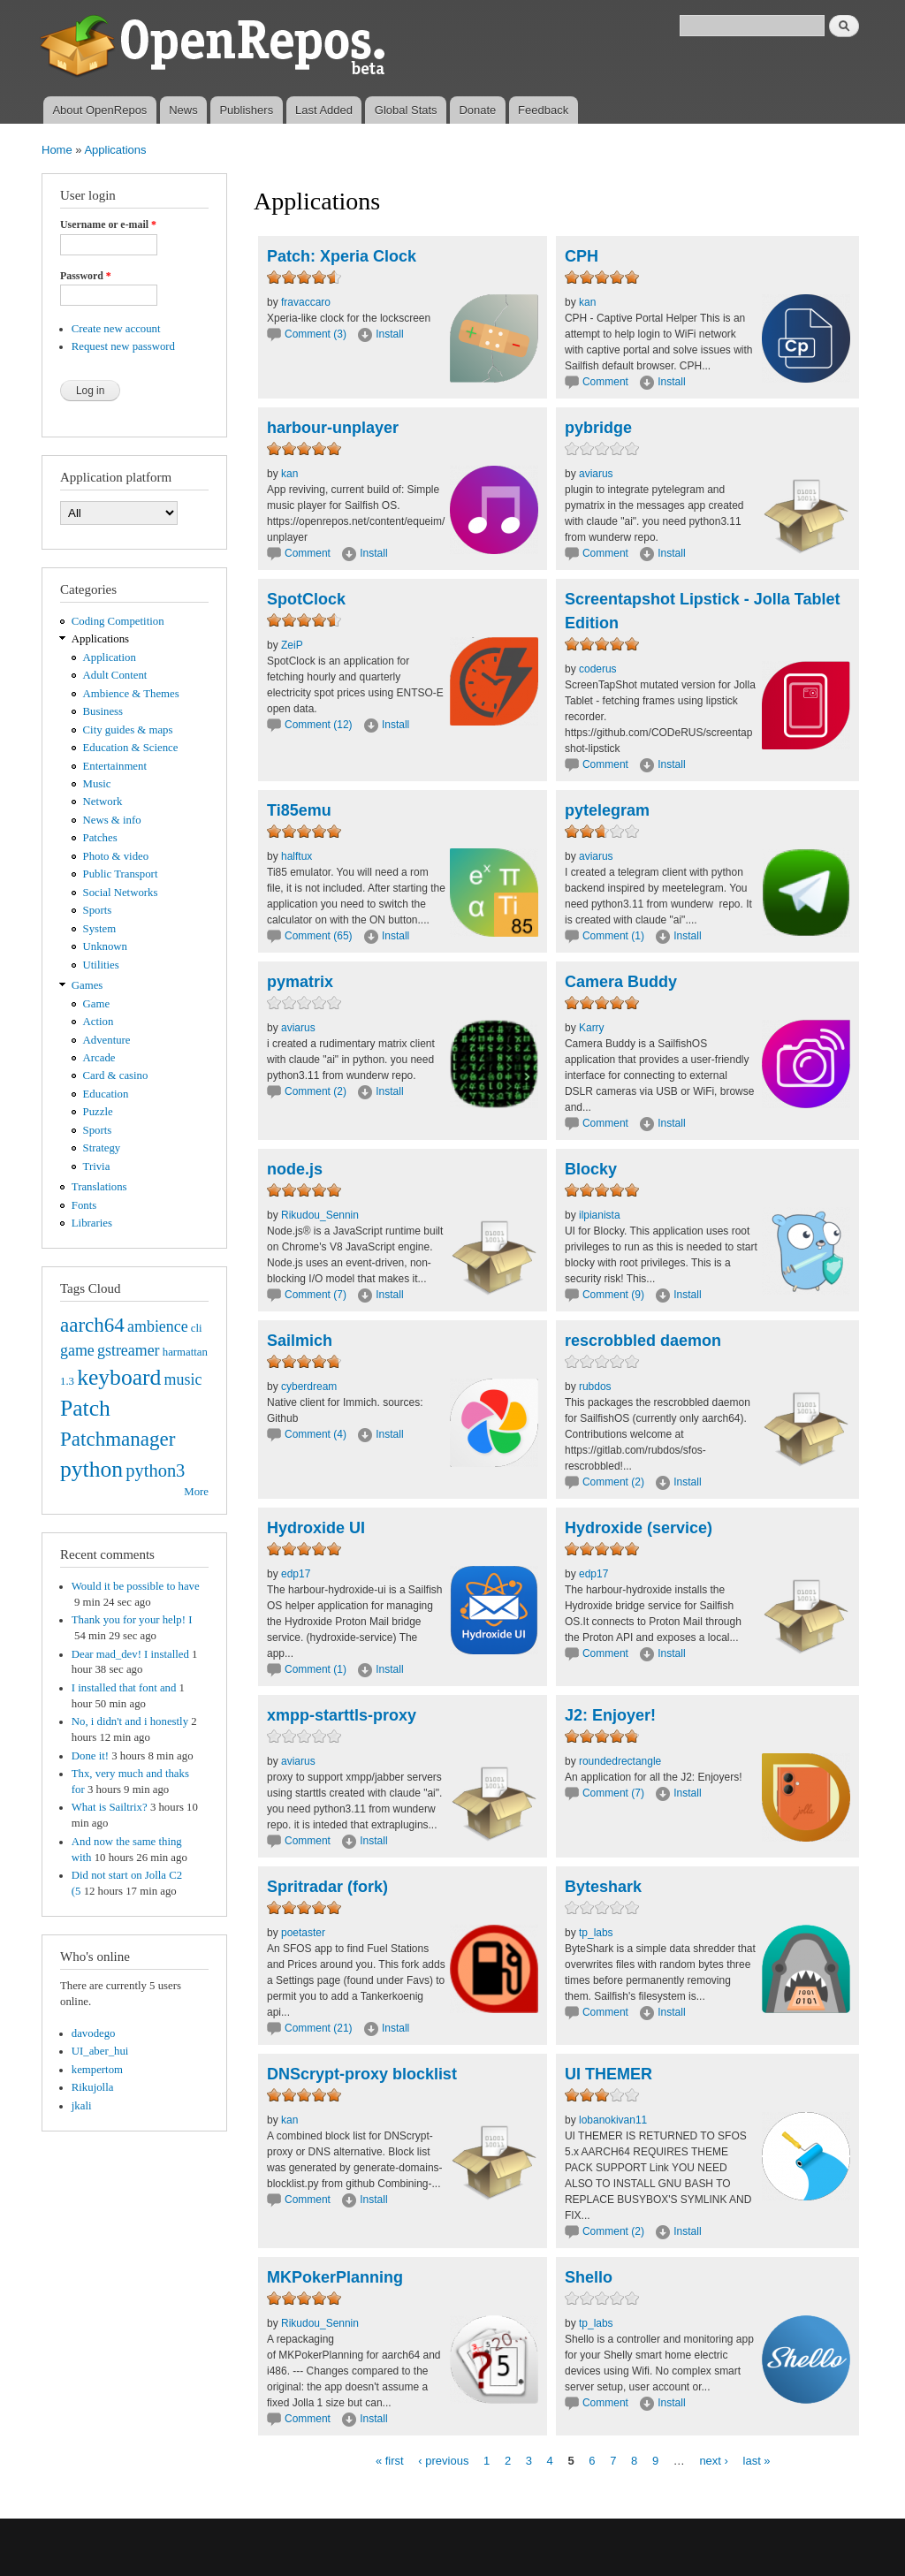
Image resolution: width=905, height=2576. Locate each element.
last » (757, 2459)
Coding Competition (118, 621)
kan (587, 302)
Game (96, 1004)
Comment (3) (315, 334)
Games (87, 985)
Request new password (123, 346)
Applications (115, 149)
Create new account (116, 329)
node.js (295, 1169)
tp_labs (596, 1932)
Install (389, 334)
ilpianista (599, 1215)
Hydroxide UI (316, 1528)
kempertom (97, 2069)
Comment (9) (613, 1294)
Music (97, 784)
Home (57, 149)
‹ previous (443, 2459)
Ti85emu (299, 810)
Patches (100, 838)
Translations (99, 1187)
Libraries (92, 1223)
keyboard (119, 1377)
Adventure (107, 1040)
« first (390, 2459)
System (100, 929)
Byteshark (603, 1887)
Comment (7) (315, 1294)
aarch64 (92, 1324)
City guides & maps (128, 730)
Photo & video (116, 856)
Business (103, 711)
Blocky (591, 1169)
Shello (588, 2277)
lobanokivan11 (613, 2120)
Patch (85, 1408)
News (183, 110)
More (196, 1492)
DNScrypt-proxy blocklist (362, 2074)
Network (103, 801)
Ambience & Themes (131, 694)
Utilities (101, 965)
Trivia (96, 1166)
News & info (112, 820)
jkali (82, 2106)
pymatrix (300, 982)
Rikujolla (93, 2087)
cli (196, 1328)
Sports (97, 910)
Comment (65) (319, 936)
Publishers (246, 110)
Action (98, 1021)
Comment (606, 382)
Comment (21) (319, 2028)
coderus (598, 669)
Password (85, 276)
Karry (592, 1028)
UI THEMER (608, 2074)
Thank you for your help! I (132, 1620)
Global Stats (406, 110)
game (77, 1350)
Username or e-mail (108, 224)
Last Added (324, 110)
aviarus (596, 473)
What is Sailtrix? (110, 1807)
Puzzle (98, 1112)
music (183, 1379)
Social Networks (120, 892)
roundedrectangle (620, 1761)
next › (713, 2459)
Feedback (543, 110)
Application (109, 657)
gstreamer (128, 1350)
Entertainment (115, 766)
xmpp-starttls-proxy (341, 1715)
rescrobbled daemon (643, 1340)
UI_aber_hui (100, 2051)
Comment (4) (315, 1434)
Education (106, 1094)
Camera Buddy (621, 982)
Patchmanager (117, 1438)
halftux (296, 856)
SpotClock (306, 599)
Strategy (102, 1148)
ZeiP (292, 645)
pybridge (598, 428)
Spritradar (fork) (327, 1887)
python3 (155, 1470)
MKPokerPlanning (335, 2277)
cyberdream (309, 1386)
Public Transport (120, 874)
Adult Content (115, 675)
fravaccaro (306, 302)
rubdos (595, 1386)
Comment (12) (319, 724)
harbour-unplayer (333, 428)
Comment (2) (315, 1091)
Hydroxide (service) (638, 1528)
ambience (157, 1326)
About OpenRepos (99, 110)
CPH (581, 256)
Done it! (90, 1756)
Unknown (105, 946)
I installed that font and (124, 1688)
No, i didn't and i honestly (130, 1721)
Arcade (99, 1058)
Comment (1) (613, 936)
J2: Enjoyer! (610, 1715)
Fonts (84, 1205)
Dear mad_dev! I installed (130, 1654)
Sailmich (299, 1340)
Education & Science (131, 747)
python (91, 1469)
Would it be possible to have (136, 1586)
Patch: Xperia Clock (341, 256)
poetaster (303, 1932)
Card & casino (115, 1075)
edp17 (295, 1574)
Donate (477, 110)
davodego (94, 2033)
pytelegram (607, 810)
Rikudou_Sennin (320, 1215)
